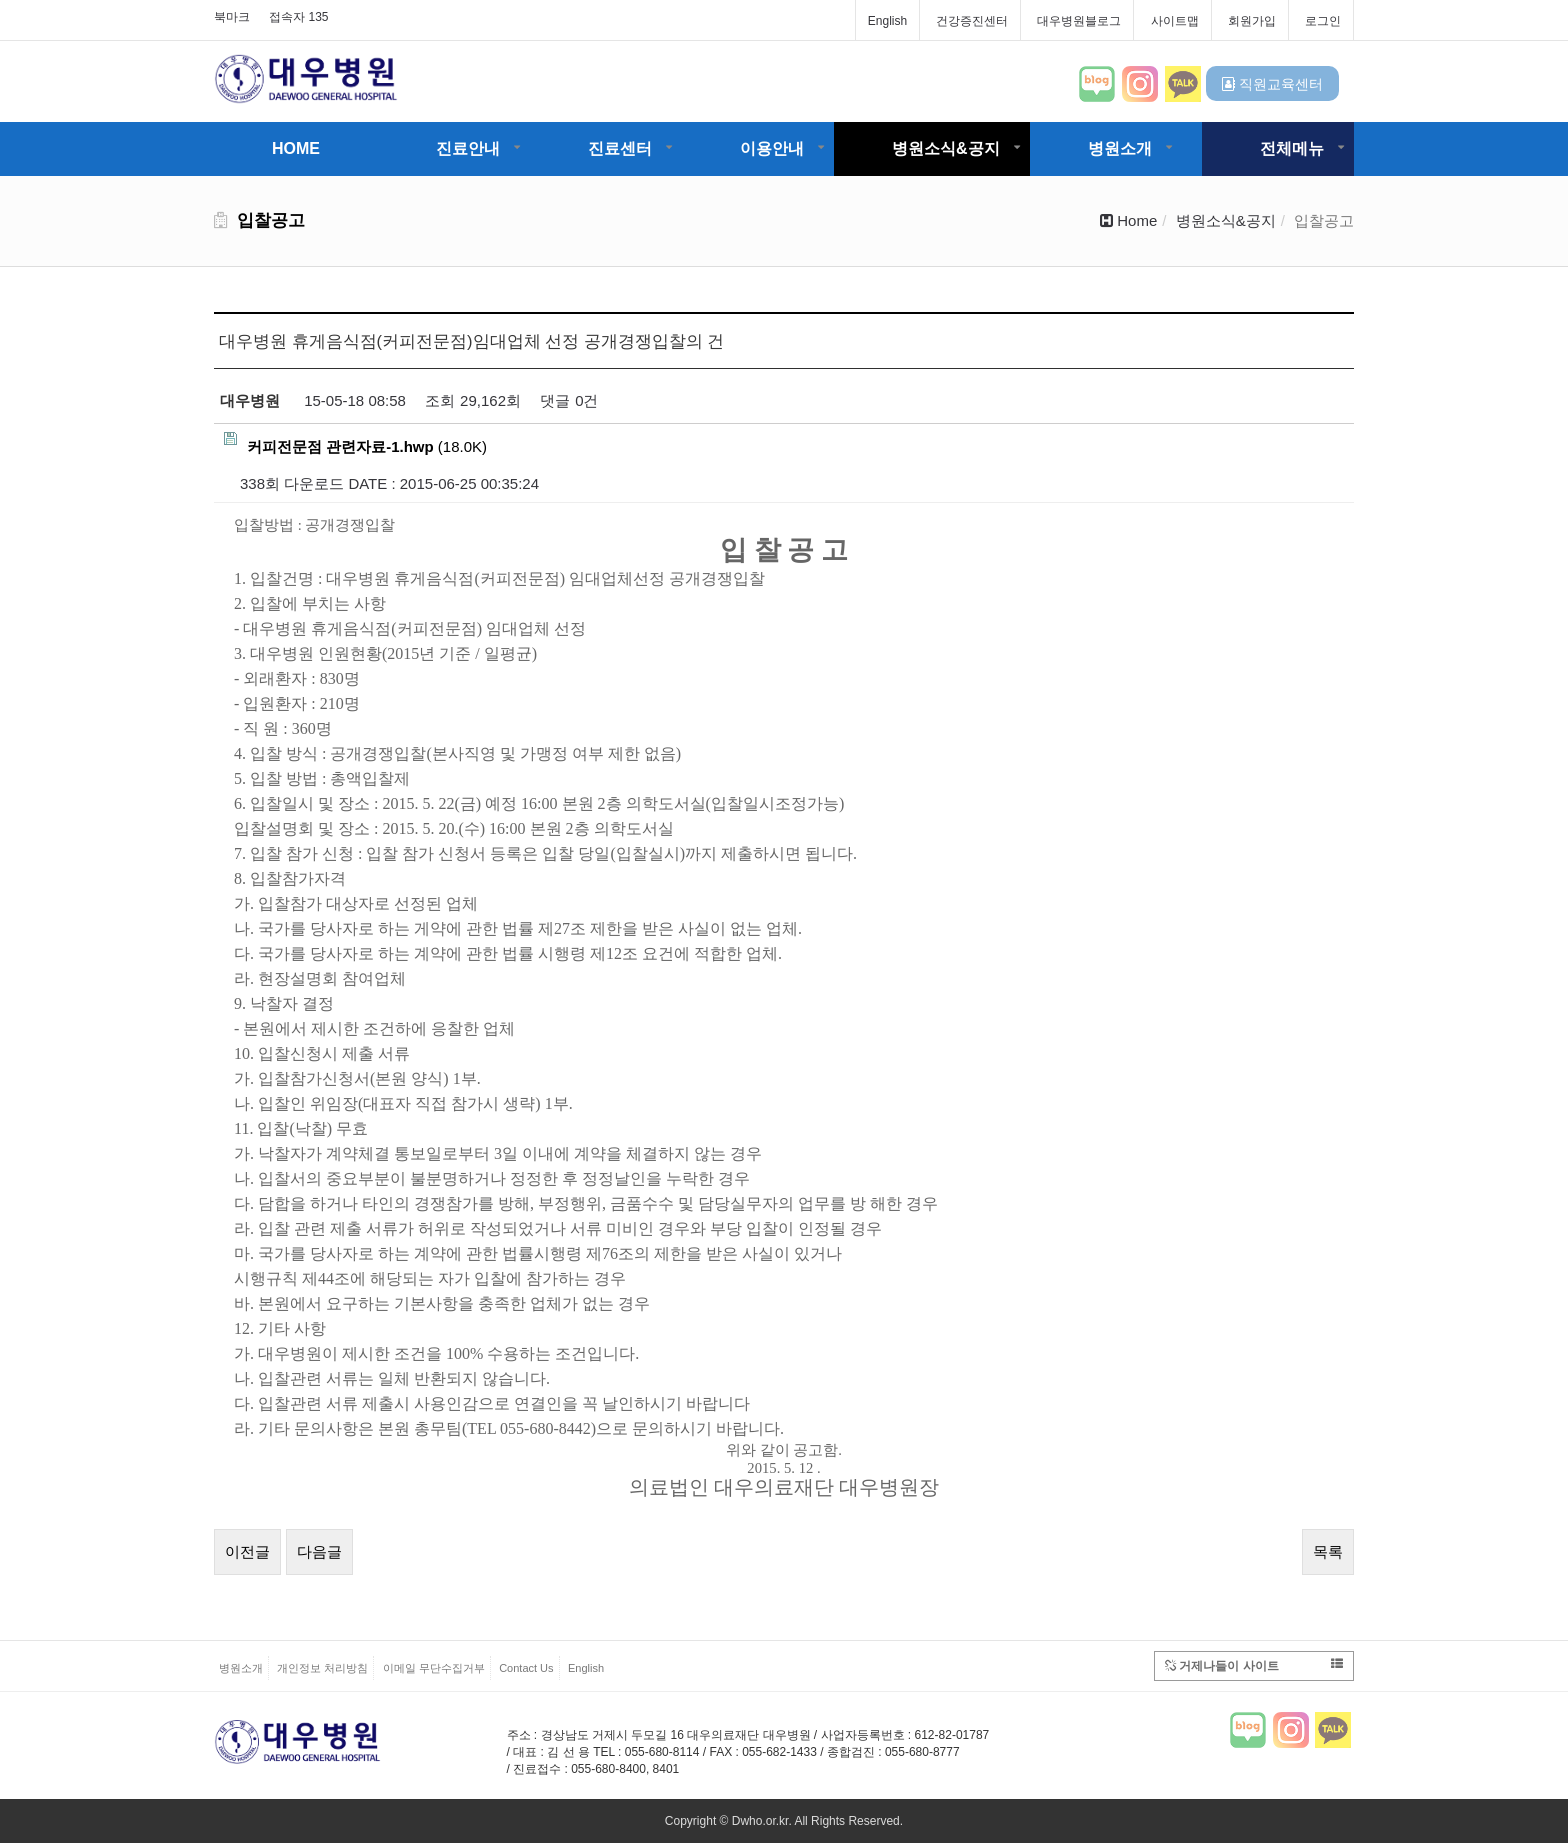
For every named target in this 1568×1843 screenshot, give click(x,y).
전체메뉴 (1292, 148)
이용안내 (772, 148)
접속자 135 (298, 17)
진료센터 (620, 148)
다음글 (319, 1551)
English (887, 21)
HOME (296, 148)
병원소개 (1120, 148)
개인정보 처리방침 (322, 1668)
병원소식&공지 (946, 148)
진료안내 (468, 148)
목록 (1328, 1551)
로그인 (1323, 21)
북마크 (232, 17)
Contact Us (526, 1668)
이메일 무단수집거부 (434, 1668)
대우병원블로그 (1079, 21)
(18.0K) (355, 443)
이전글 (247, 1551)
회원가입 (1252, 21)
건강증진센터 (972, 21)
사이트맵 (1175, 21)
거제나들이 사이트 (1254, 1665)
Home (1137, 220)
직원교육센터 (1272, 84)
